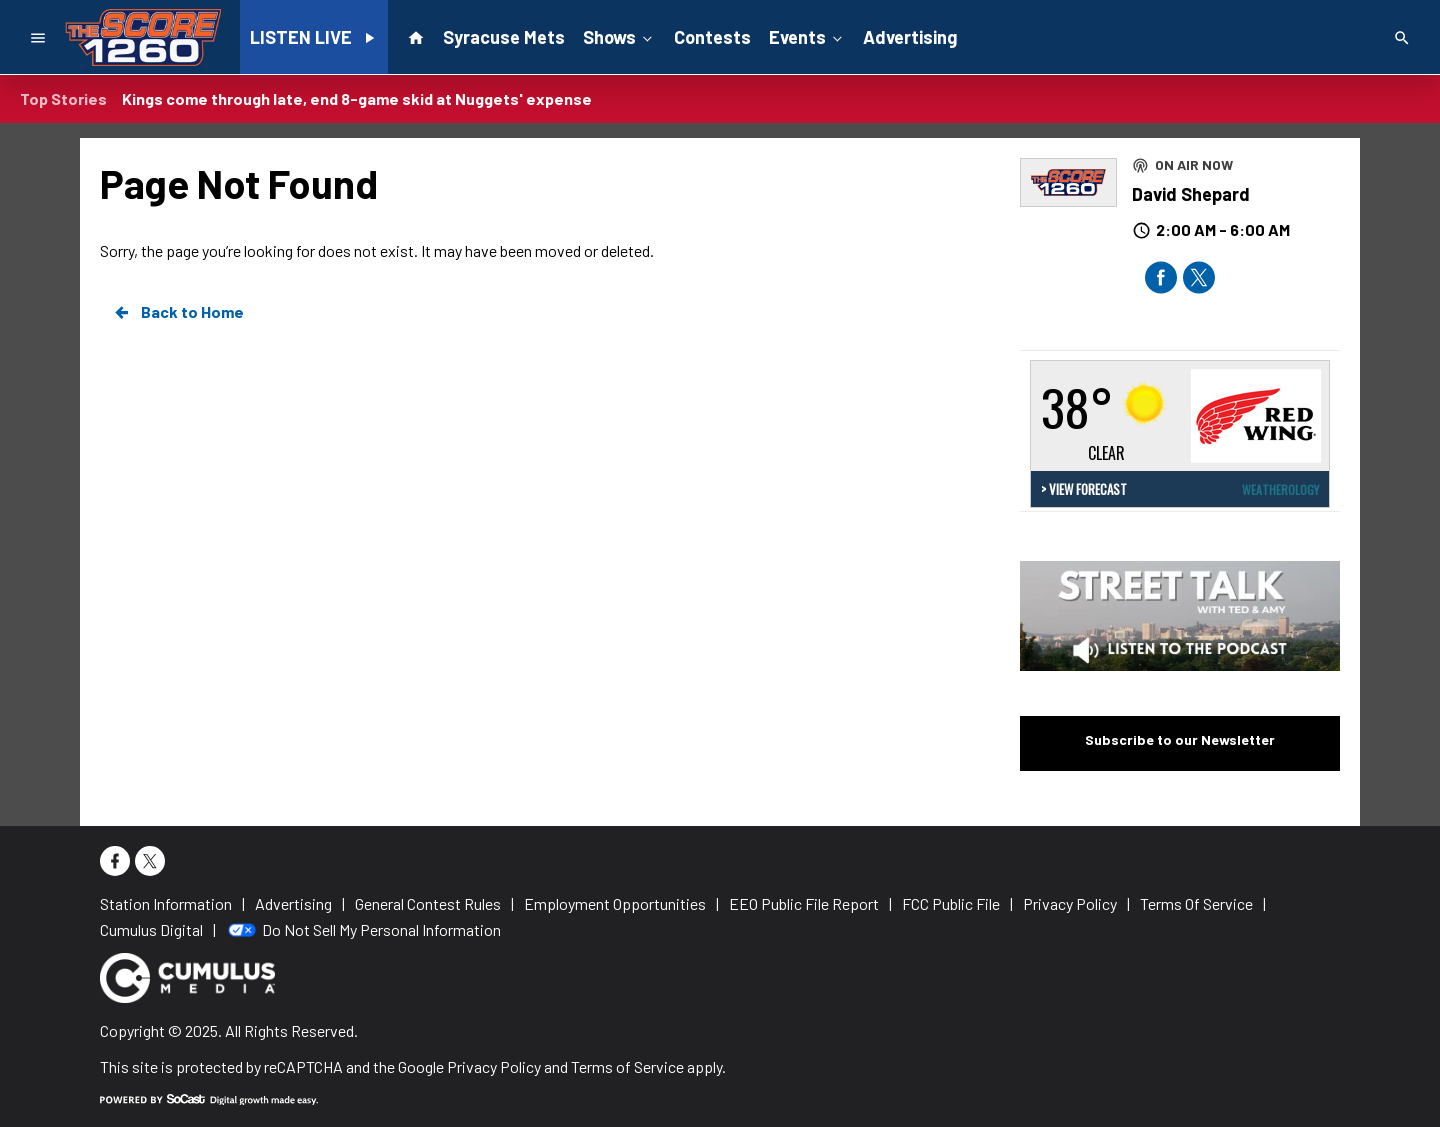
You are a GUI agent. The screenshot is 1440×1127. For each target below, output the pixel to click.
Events (807, 36)
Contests (712, 37)
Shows (619, 36)
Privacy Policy (494, 1066)
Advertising (910, 37)
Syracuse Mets (504, 37)
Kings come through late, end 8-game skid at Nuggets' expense (357, 98)
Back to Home (178, 312)
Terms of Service (627, 1066)
